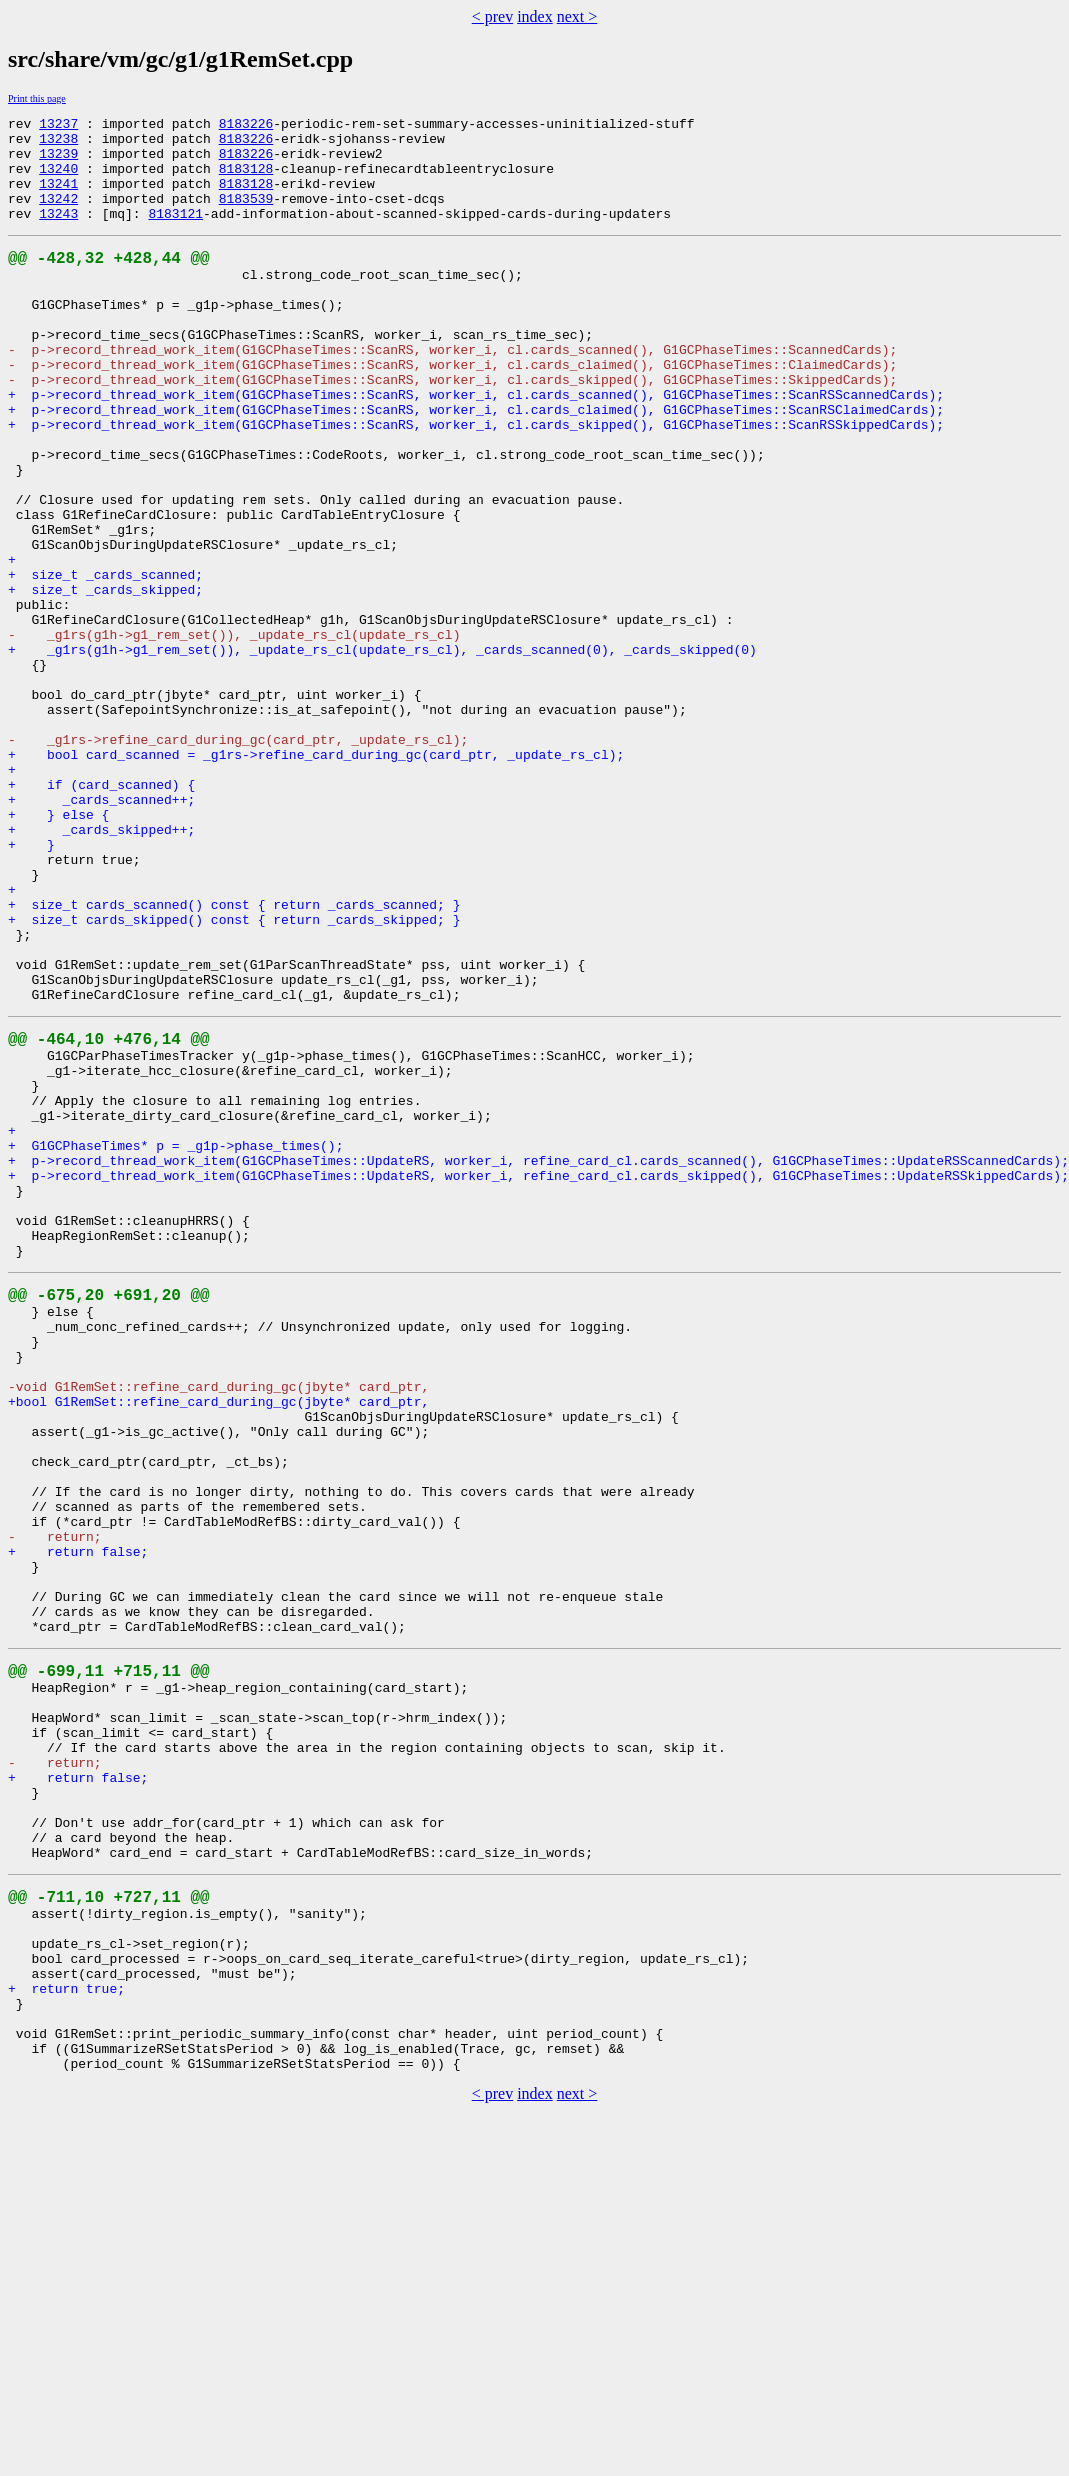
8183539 (246, 216)
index (535, 16)
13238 (58, 144)
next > (577, 16)
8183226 (246, 126)
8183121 (175, 234)
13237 (58, 126)
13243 (58, 234)
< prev (492, 16)
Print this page (37, 98)
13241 (58, 198)
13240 (58, 180)
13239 (58, 162)
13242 (58, 216)
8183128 (246, 180)
